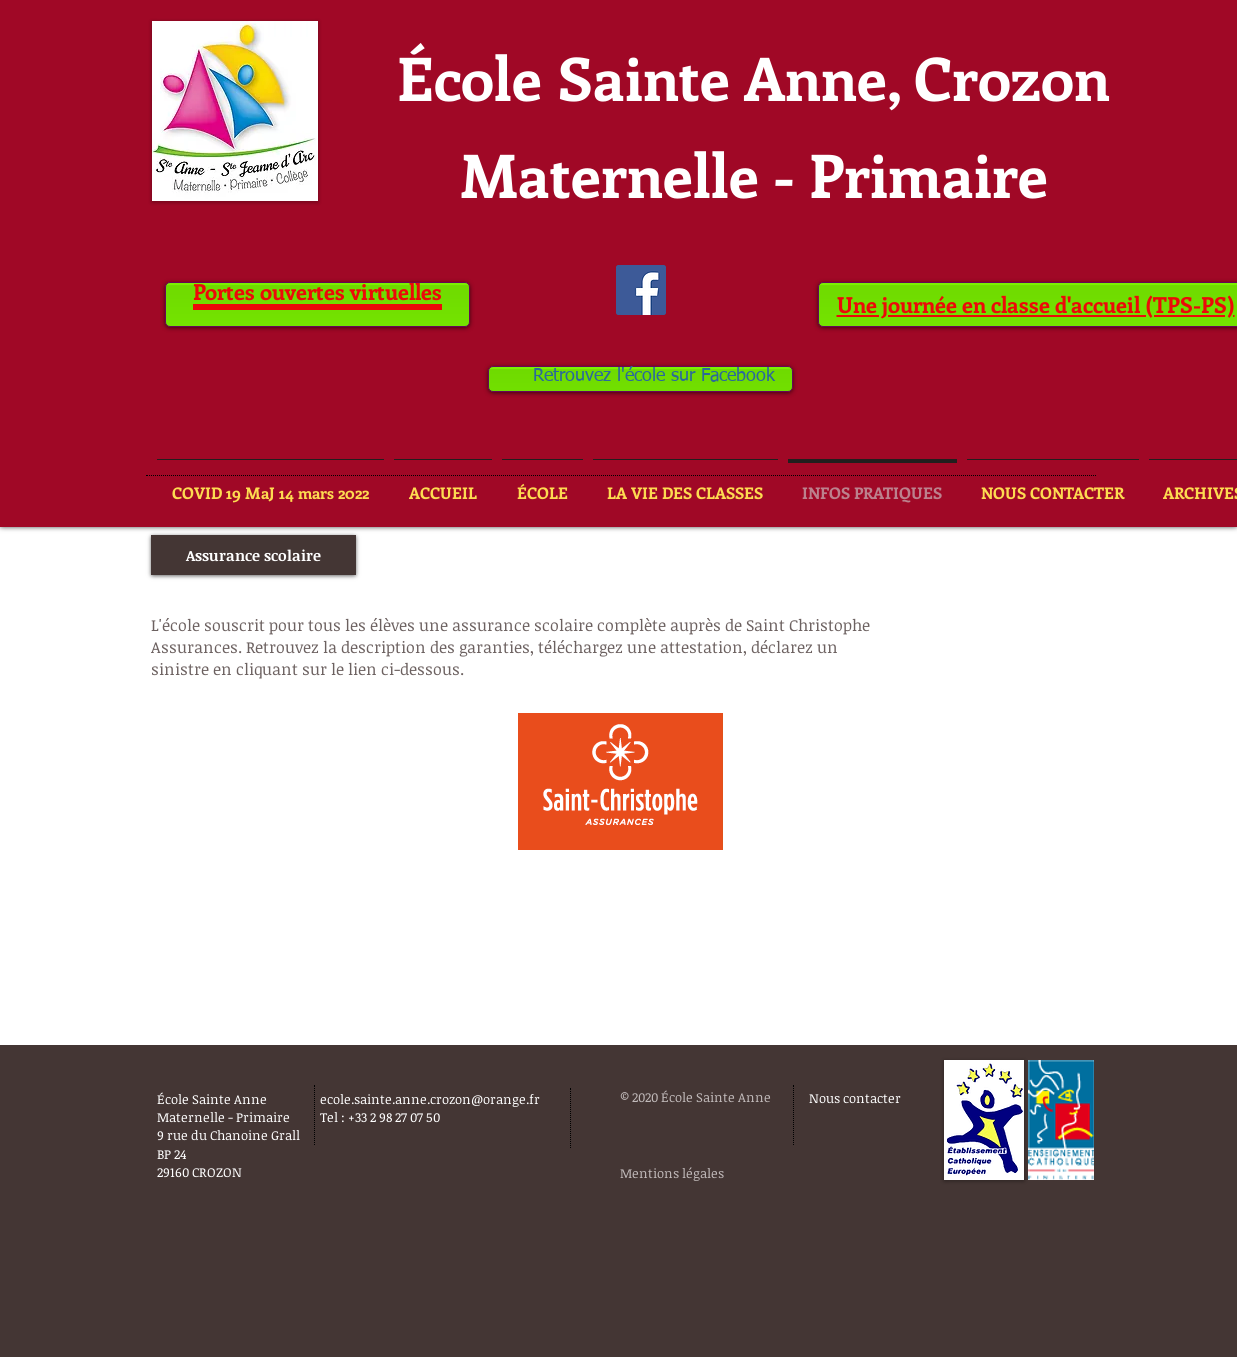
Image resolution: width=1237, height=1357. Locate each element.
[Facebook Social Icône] (641, 290)
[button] (253, 555)
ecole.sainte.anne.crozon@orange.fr (430, 1099)
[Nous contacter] (856, 1098)
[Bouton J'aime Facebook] (685, 1271)
